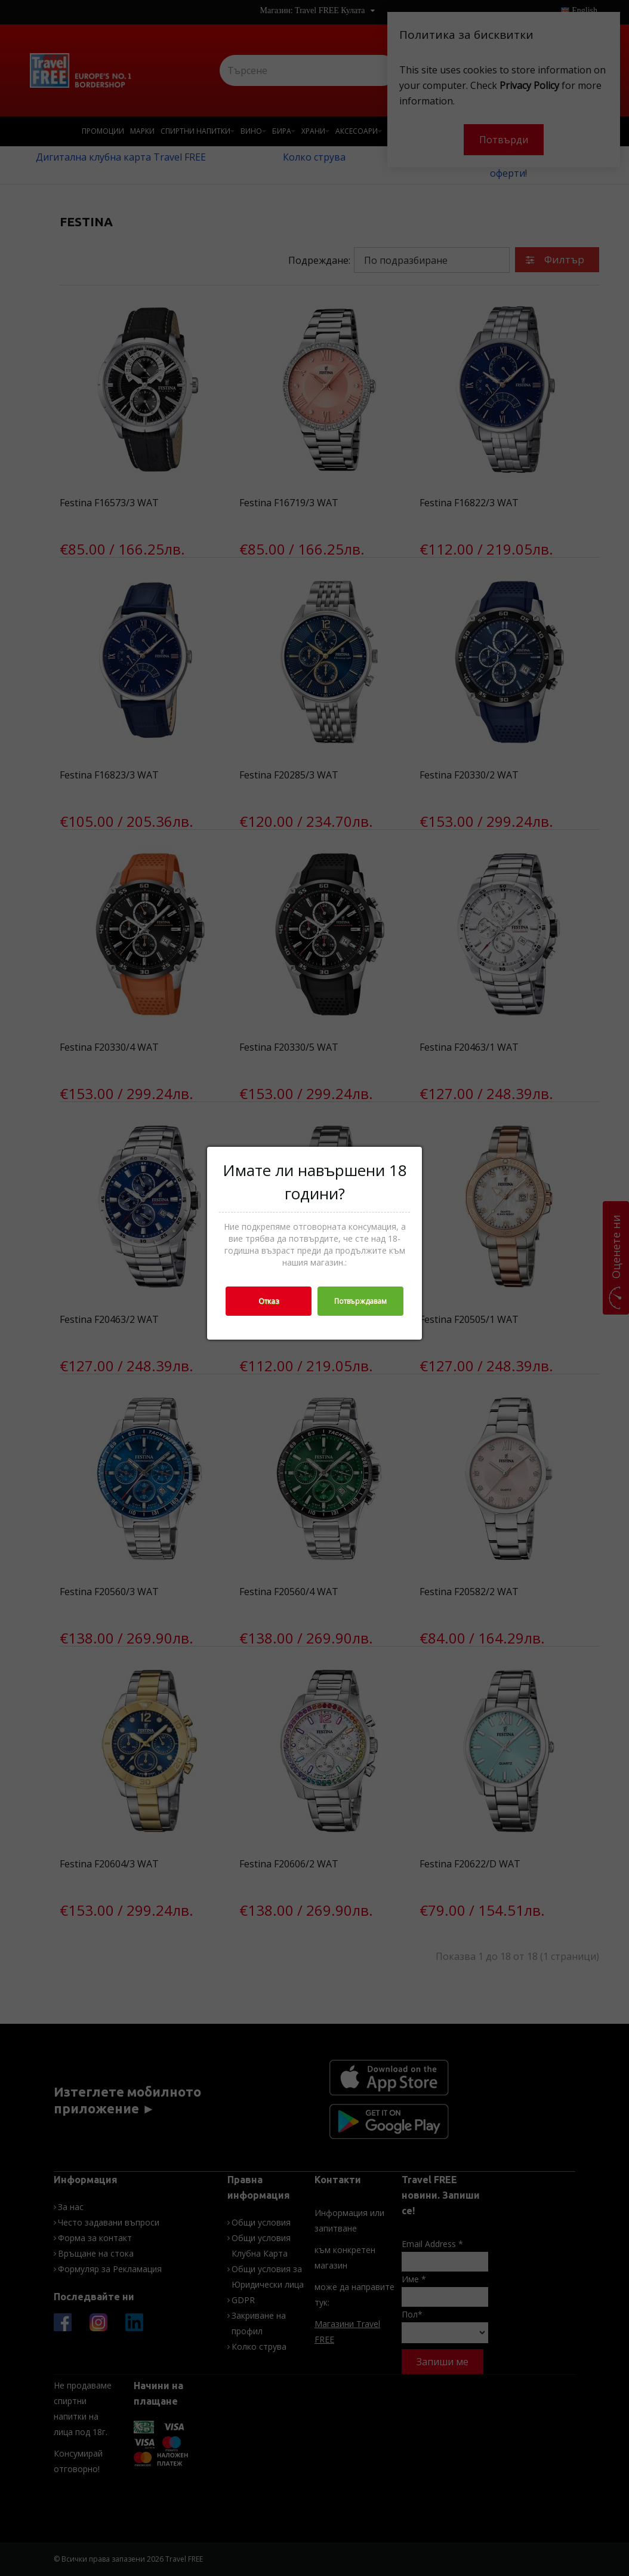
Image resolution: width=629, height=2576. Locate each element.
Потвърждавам (360, 1301)
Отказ (268, 1301)
